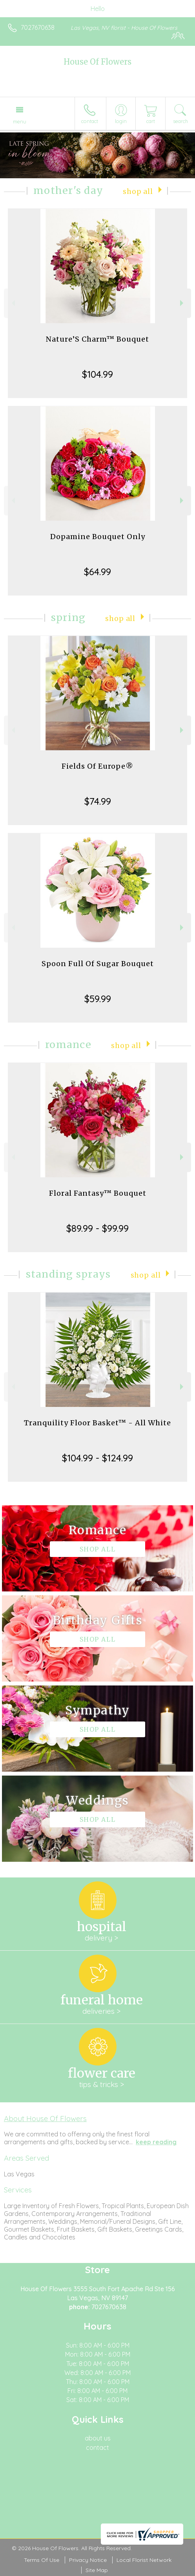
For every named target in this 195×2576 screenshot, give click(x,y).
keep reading (156, 2142)
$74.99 (97, 801)
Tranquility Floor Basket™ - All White (97, 1422)
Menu (19, 121)
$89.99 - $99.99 (97, 1228)
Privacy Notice (88, 2559)
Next (182, 303)
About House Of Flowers (45, 2118)
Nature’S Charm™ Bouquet (97, 339)
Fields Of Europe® (97, 766)
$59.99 (97, 999)
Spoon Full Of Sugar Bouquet (98, 963)
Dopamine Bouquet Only (97, 536)
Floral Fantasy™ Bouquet (97, 1193)
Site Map (97, 2570)
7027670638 (38, 27)
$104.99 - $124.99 (97, 1458)
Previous (12, 303)
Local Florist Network (144, 2559)
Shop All (138, 191)
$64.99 (97, 571)
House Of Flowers (97, 62)
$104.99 (97, 374)
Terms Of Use (41, 2559)
